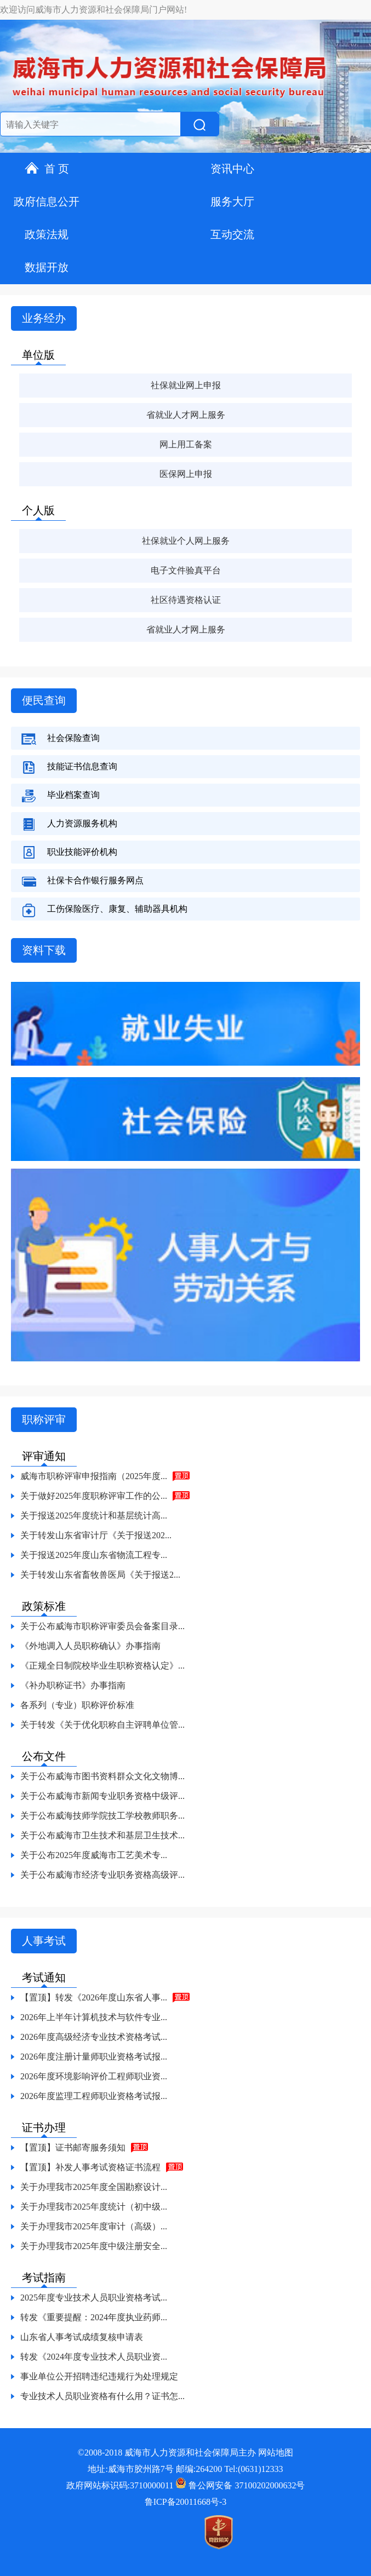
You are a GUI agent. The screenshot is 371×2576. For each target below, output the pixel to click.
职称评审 (44, 1419)
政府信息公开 (46, 202)
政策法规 (47, 234)
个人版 (38, 510)
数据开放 (47, 267)
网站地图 (275, 2452)
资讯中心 (232, 169)
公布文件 (44, 1756)
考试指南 (44, 2278)
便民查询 (44, 700)
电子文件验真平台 (186, 570)
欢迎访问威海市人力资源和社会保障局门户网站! (93, 9)
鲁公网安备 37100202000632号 (240, 2485)
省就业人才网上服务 (185, 414)
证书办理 (44, 2127)
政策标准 (44, 1606)
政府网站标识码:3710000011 (120, 2485)
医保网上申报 (185, 474)
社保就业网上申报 (186, 385)
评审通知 (44, 1456)
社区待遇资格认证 (186, 600)
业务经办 (44, 318)
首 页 (47, 169)
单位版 (38, 355)
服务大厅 (232, 202)
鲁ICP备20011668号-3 (186, 2501)
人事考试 (44, 1941)
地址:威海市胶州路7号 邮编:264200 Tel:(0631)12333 (185, 2469)
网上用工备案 (185, 444)
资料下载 (44, 950)
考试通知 (44, 1977)
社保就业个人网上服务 (186, 540)
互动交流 (232, 234)
